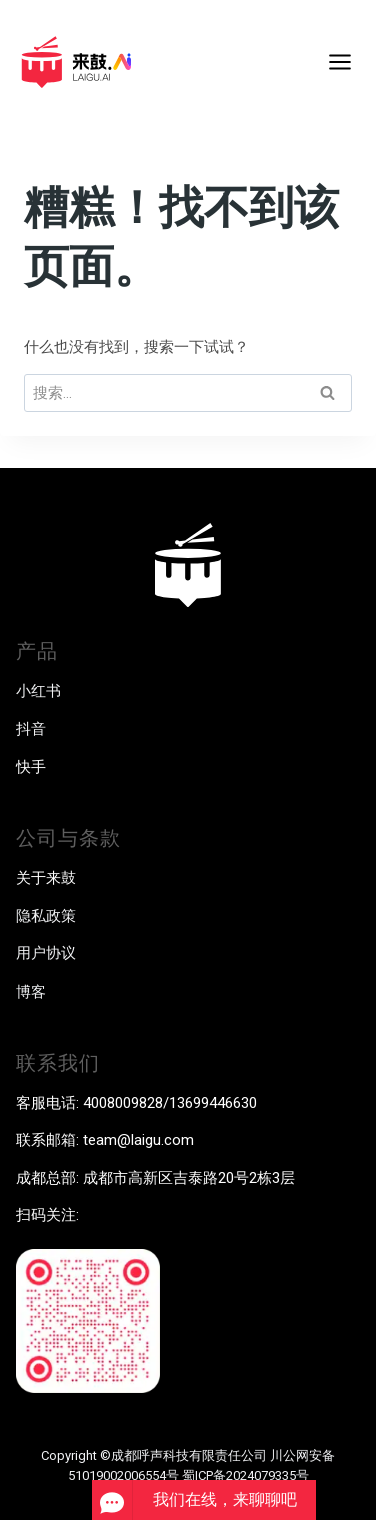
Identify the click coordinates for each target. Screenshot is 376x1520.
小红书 (38, 691)
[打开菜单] (339, 61)
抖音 (31, 729)
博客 (31, 992)
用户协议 (46, 953)
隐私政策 (46, 916)
